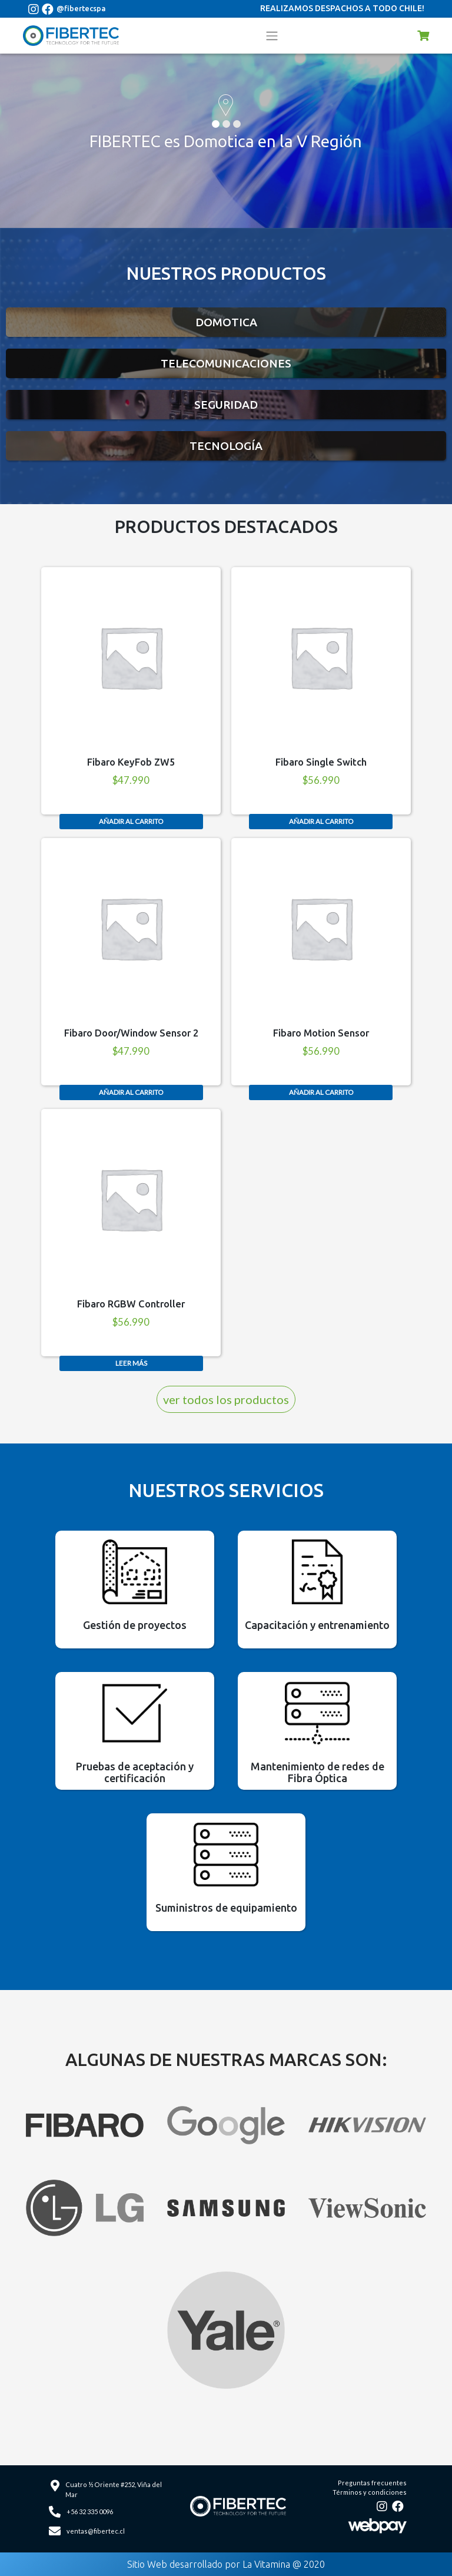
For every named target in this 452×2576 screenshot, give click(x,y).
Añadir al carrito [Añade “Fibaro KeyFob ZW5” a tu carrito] (131, 821)
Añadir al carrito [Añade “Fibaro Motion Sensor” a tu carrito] (321, 1092)
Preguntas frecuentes (372, 2482)
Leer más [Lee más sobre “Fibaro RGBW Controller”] (131, 1363)
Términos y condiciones (370, 2492)
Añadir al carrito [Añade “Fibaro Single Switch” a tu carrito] (321, 821)
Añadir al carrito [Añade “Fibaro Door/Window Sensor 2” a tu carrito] (131, 1092)
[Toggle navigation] (271, 35)
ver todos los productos (226, 1399)
